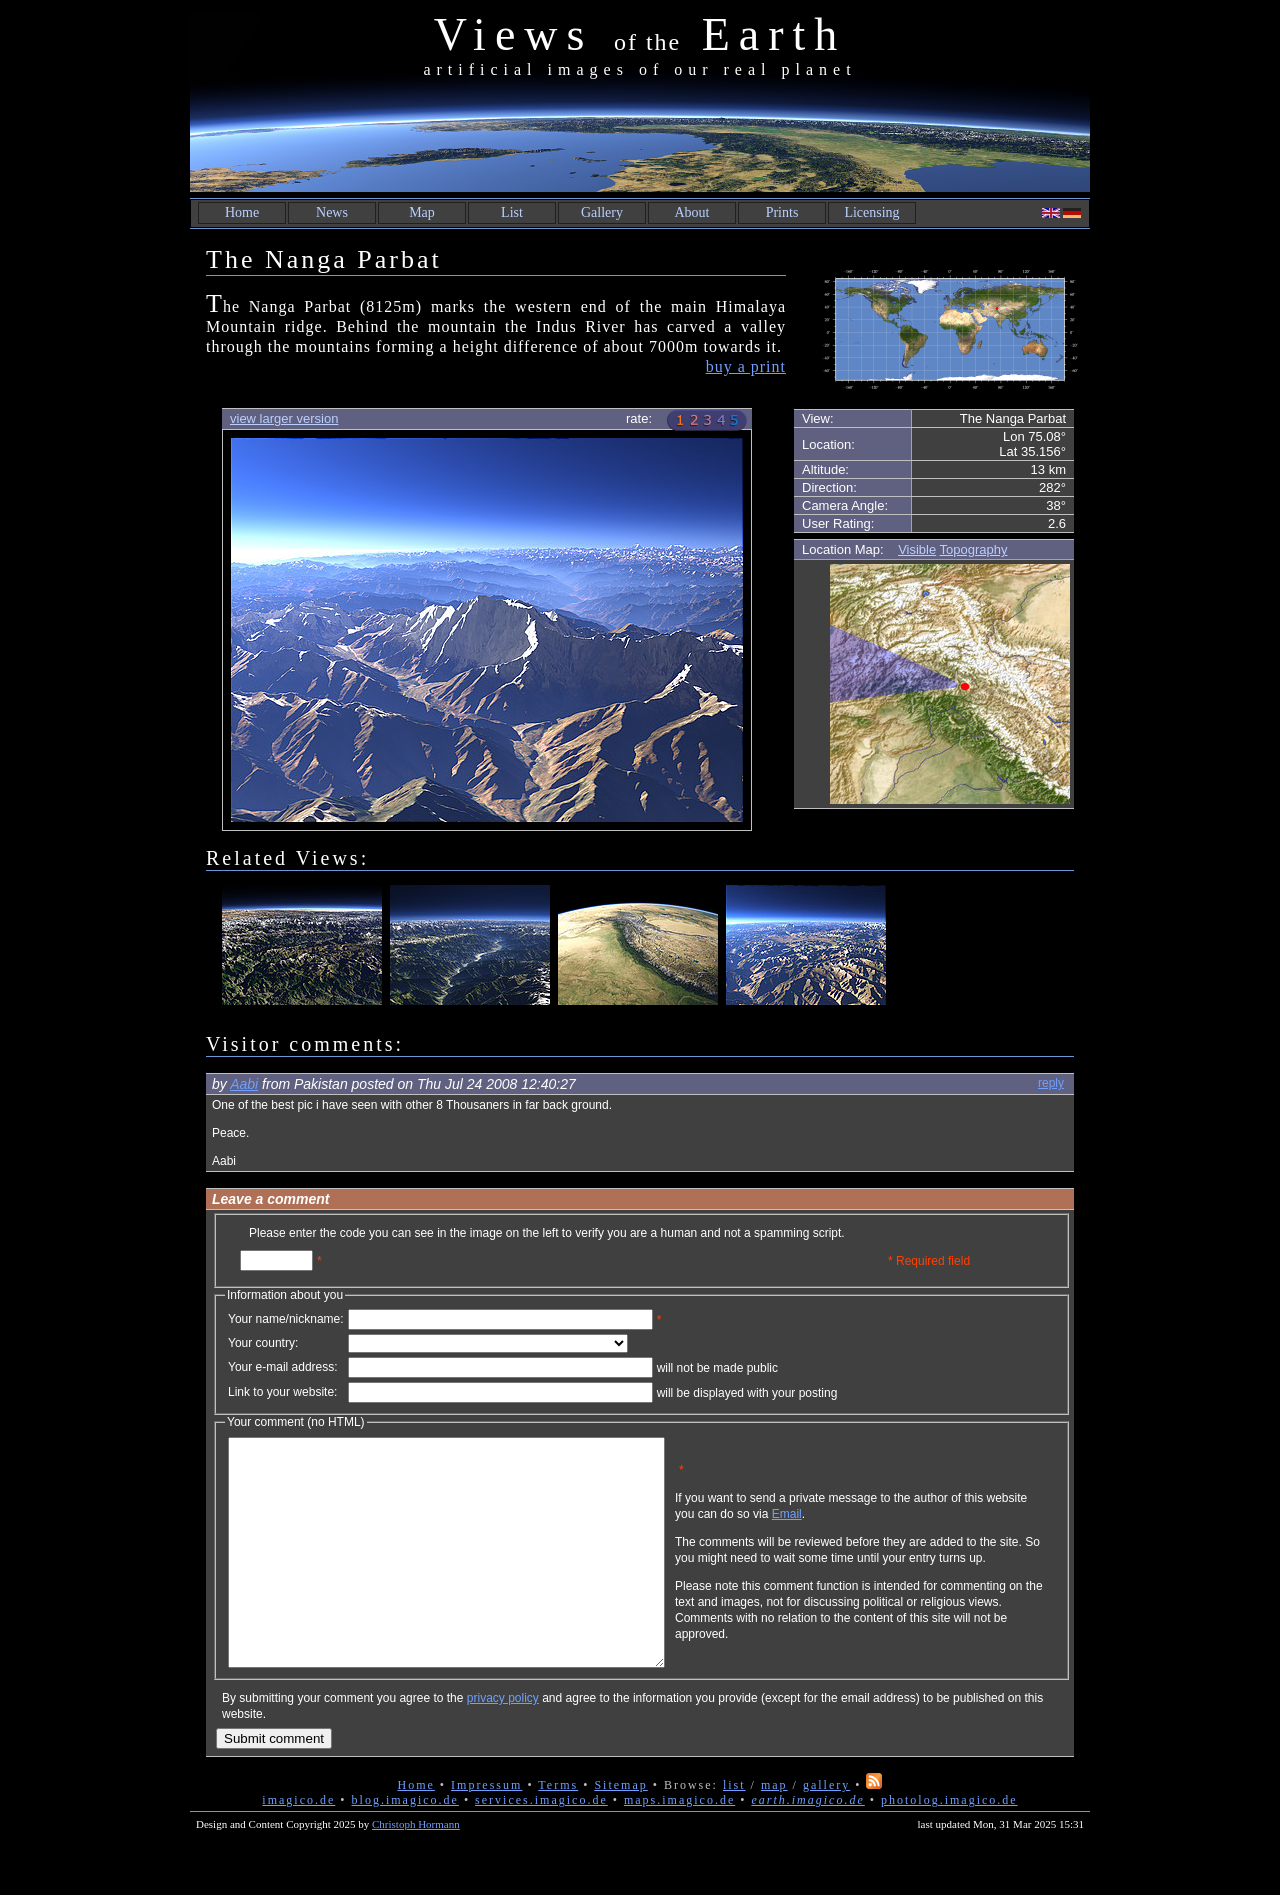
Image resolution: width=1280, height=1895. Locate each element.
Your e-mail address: (283, 1367)
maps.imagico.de (679, 1845)
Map (422, 212)
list (734, 1830)
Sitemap (620, 1830)
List (512, 212)
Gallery (602, 212)
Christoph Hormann (416, 1869)
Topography (974, 549)
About (692, 212)
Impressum (486, 1830)
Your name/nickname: (286, 1319)
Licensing (871, 212)
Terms (558, 1830)
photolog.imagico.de (949, 1845)
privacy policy (503, 1743)
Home (242, 212)
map (774, 1830)
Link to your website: (282, 1392)
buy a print (746, 366)
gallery (826, 1830)
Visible (917, 549)
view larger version (284, 418)
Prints (782, 212)
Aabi (244, 1084)
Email (883, 1529)
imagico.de (298, 1845)
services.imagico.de (541, 1845)
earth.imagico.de (807, 1845)
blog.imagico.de (405, 1845)
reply (1051, 1083)
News (332, 212)
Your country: (263, 1343)
